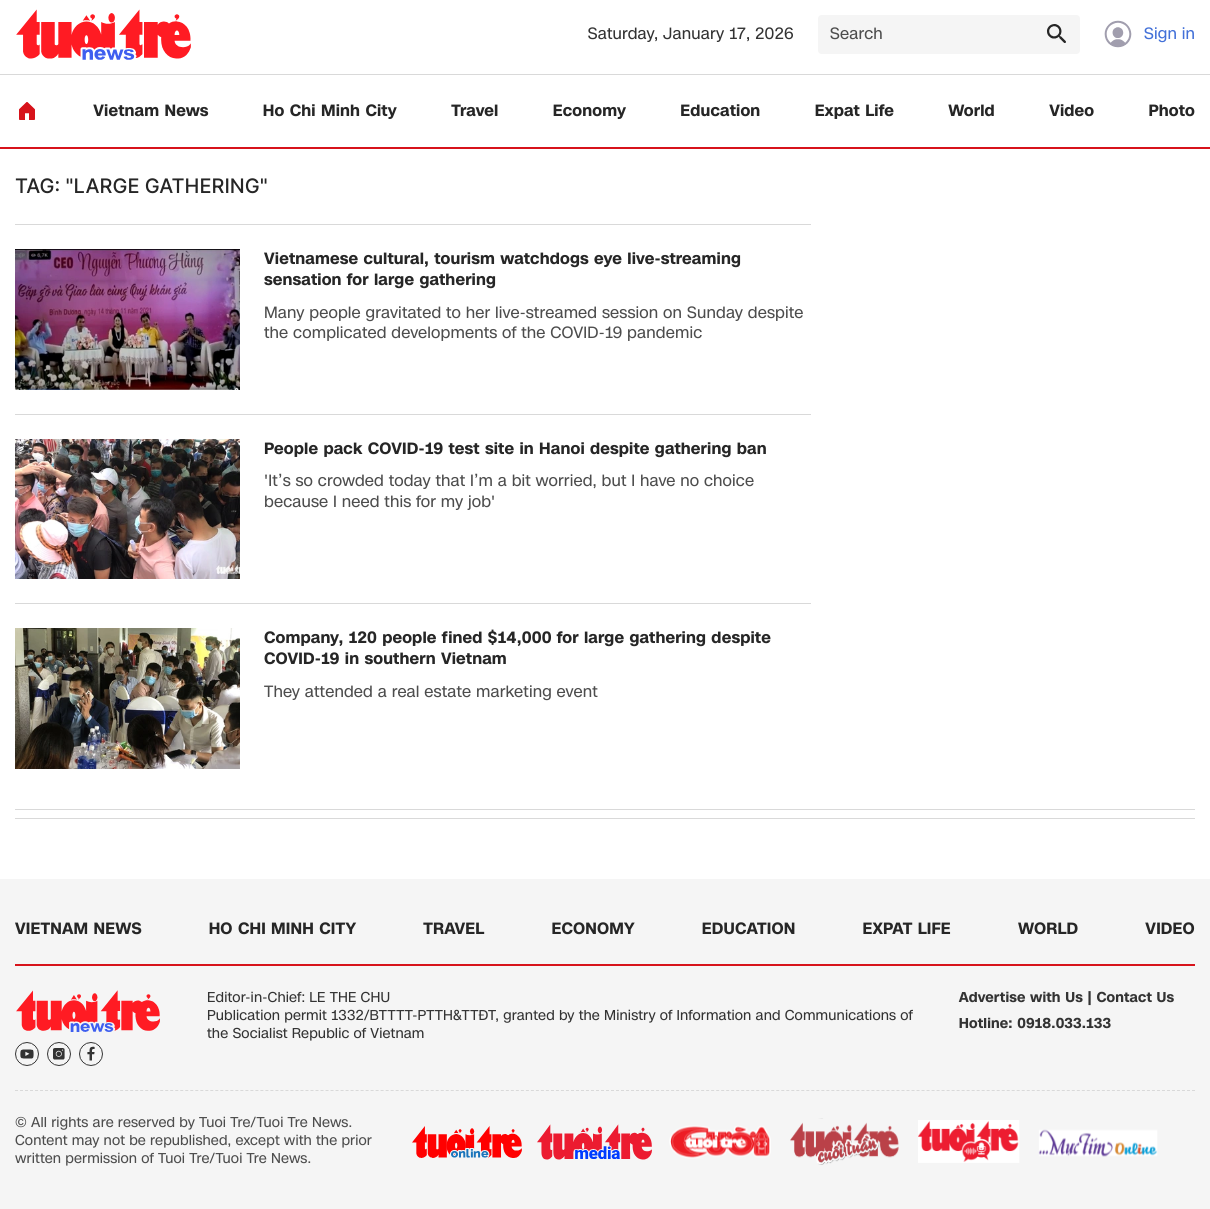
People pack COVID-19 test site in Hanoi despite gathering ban (515, 449)
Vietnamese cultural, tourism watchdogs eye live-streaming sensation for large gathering (502, 270)
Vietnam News (150, 111)
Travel (474, 111)
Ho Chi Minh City (330, 111)
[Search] (949, 34)
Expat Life (854, 111)
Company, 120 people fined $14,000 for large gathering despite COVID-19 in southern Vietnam (517, 649)
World (971, 111)
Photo (1172, 111)
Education (720, 111)
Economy (589, 111)
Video (1071, 111)
